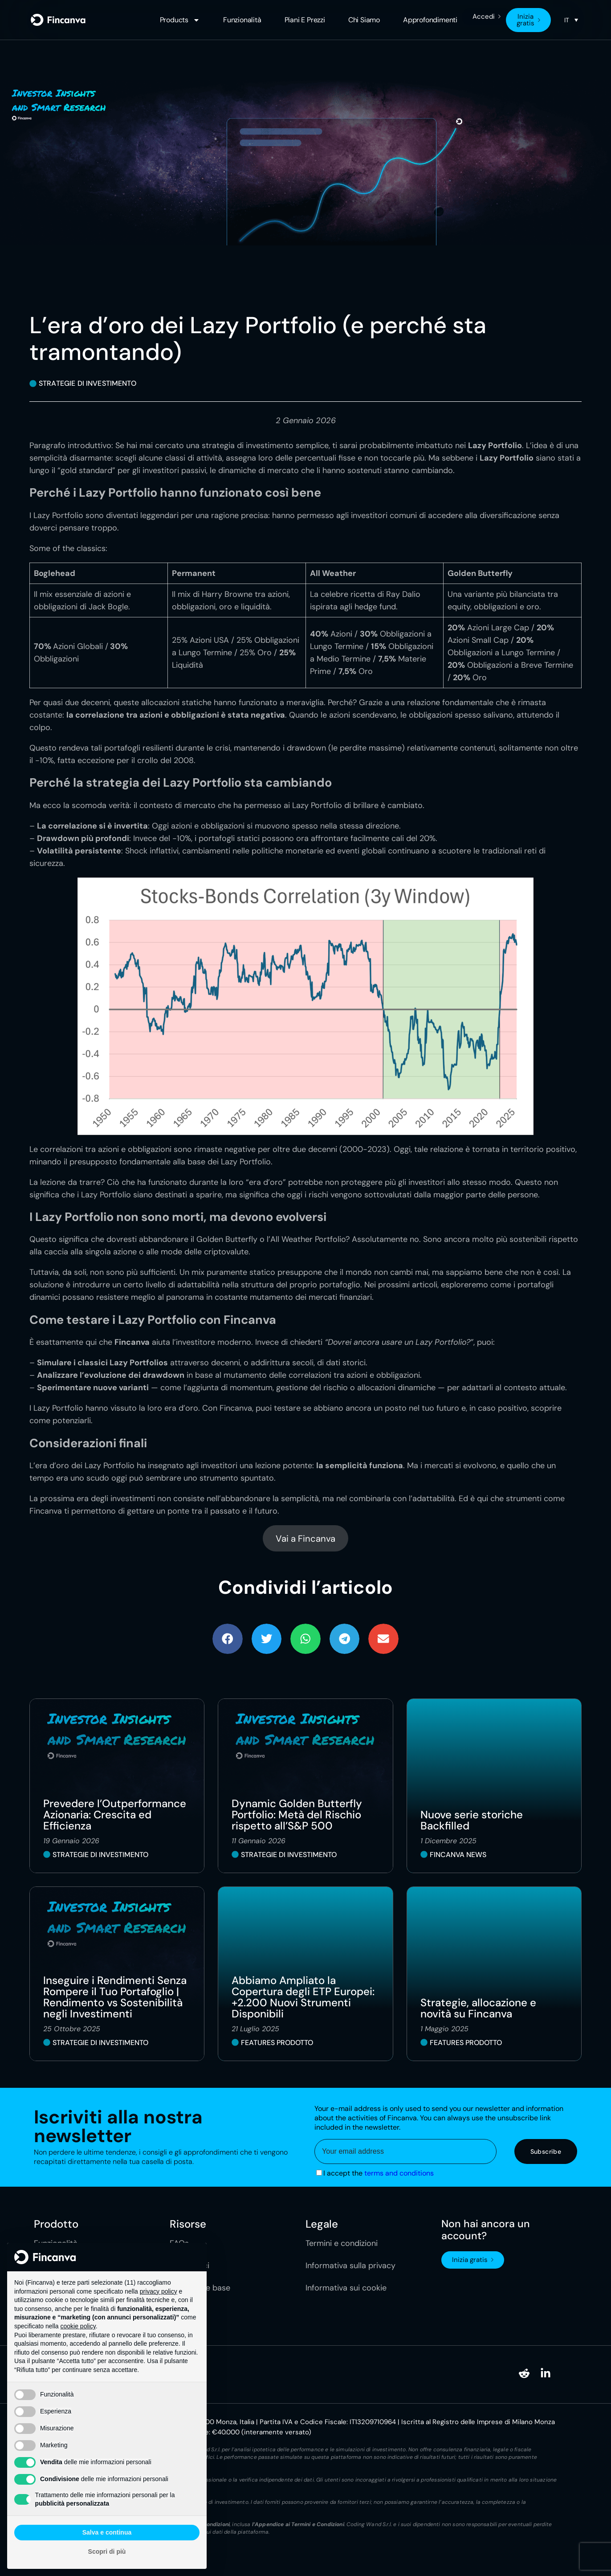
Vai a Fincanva (305, 1538)
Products (180, 20)
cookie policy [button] (78, 2326)
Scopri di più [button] (107, 2551)
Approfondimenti (430, 19)
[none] (571, 19)
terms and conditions (399, 2173)
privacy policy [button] (158, 2291)
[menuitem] (571, 19)
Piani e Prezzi (305, 19)
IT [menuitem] (566, 20)
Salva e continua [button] (106, 2532)
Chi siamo (364, 19)
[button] (227, 1639)
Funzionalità (242, 19)
